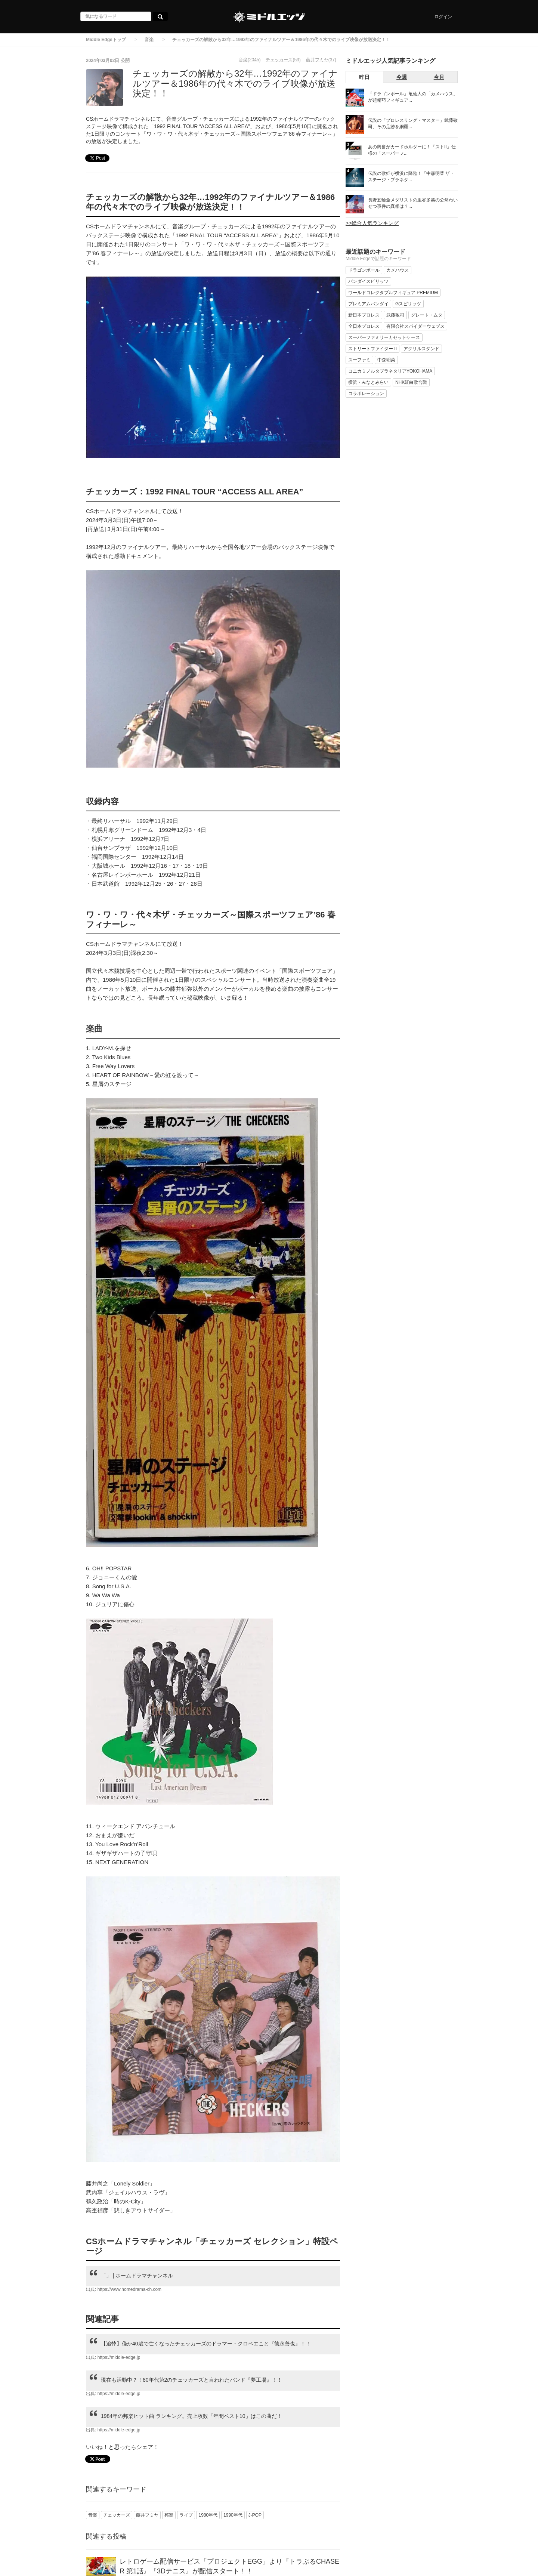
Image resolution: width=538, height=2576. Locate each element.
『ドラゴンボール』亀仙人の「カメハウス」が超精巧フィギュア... (413, 97)
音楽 (149, 39)
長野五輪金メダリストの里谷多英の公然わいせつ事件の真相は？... (413, 203)
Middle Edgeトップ (106, 39)
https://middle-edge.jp (119, 2357)
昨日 (364, 77)
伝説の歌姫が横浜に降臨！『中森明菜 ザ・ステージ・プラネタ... (411, 176)
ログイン (443, 16)
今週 (401, 77)
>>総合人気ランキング (372, 223)
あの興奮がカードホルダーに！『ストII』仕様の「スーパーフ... (412, 150)
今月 (439, 77)
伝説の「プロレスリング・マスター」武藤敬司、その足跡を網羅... (413, 123)
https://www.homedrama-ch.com (129, 2289)
